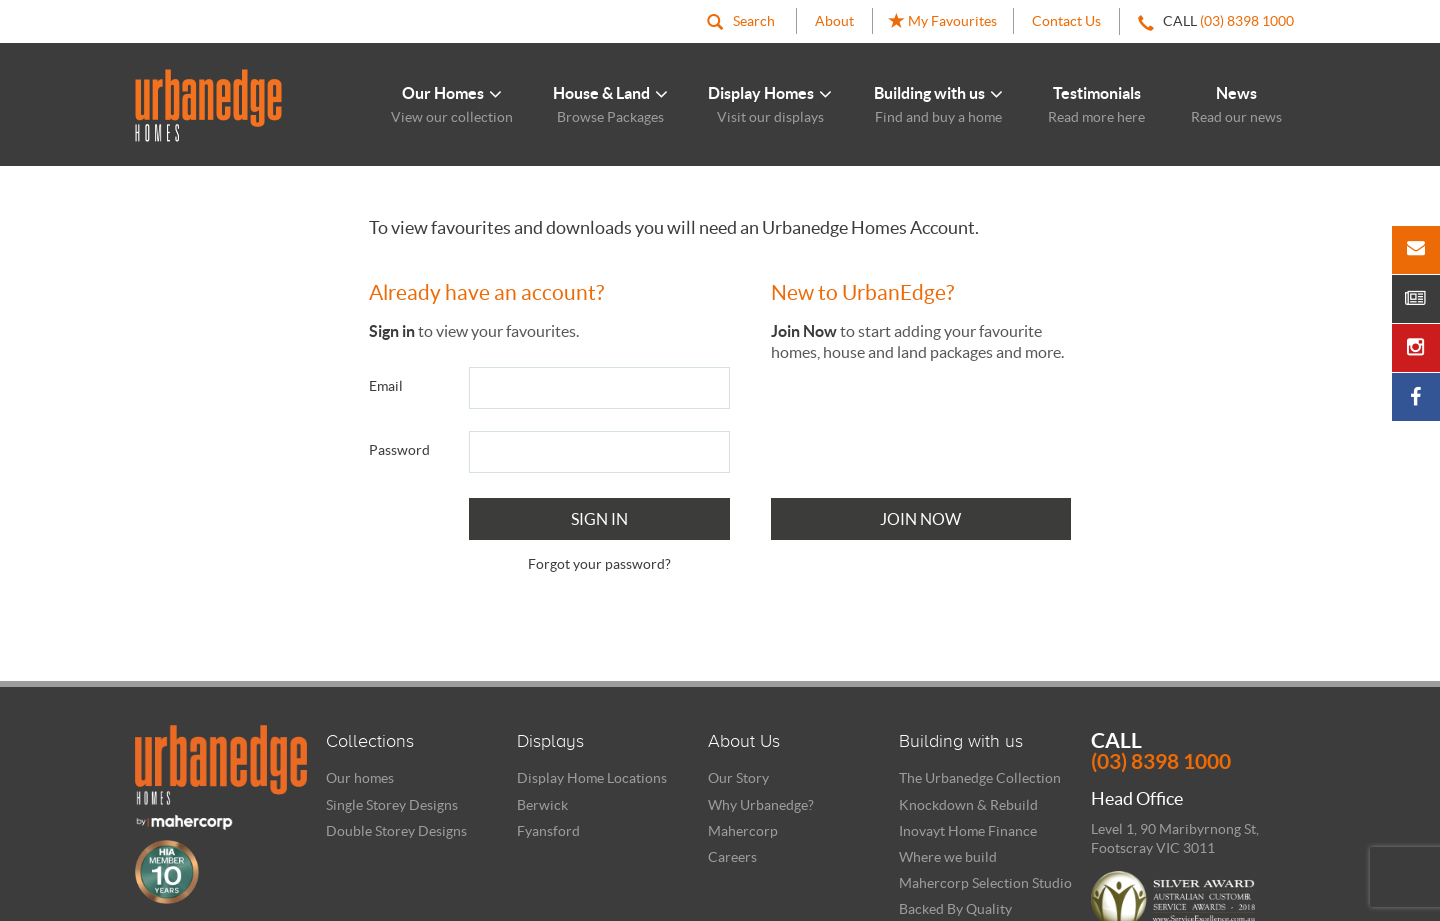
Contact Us (1066, 21)
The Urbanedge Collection (980, 778)
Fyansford (548, 831)
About (834, 21)
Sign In (599, 519)
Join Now (920, 519)
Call (1198, 751)
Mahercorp (743, 831)
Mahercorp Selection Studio (985, 883)
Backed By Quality (955, 909)
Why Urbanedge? (761, 805)
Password (399, 450)
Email (386, 386)
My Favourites (943, 21)
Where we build (948, 857)
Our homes (360, 778)
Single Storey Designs (392, 805)
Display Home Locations (592, 778)
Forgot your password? (599, 564)
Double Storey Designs (396, 831)
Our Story (738, 778)
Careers (732, 857)
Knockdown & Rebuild (968, 805)
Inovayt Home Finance (968, 831)
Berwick (542, 805)
